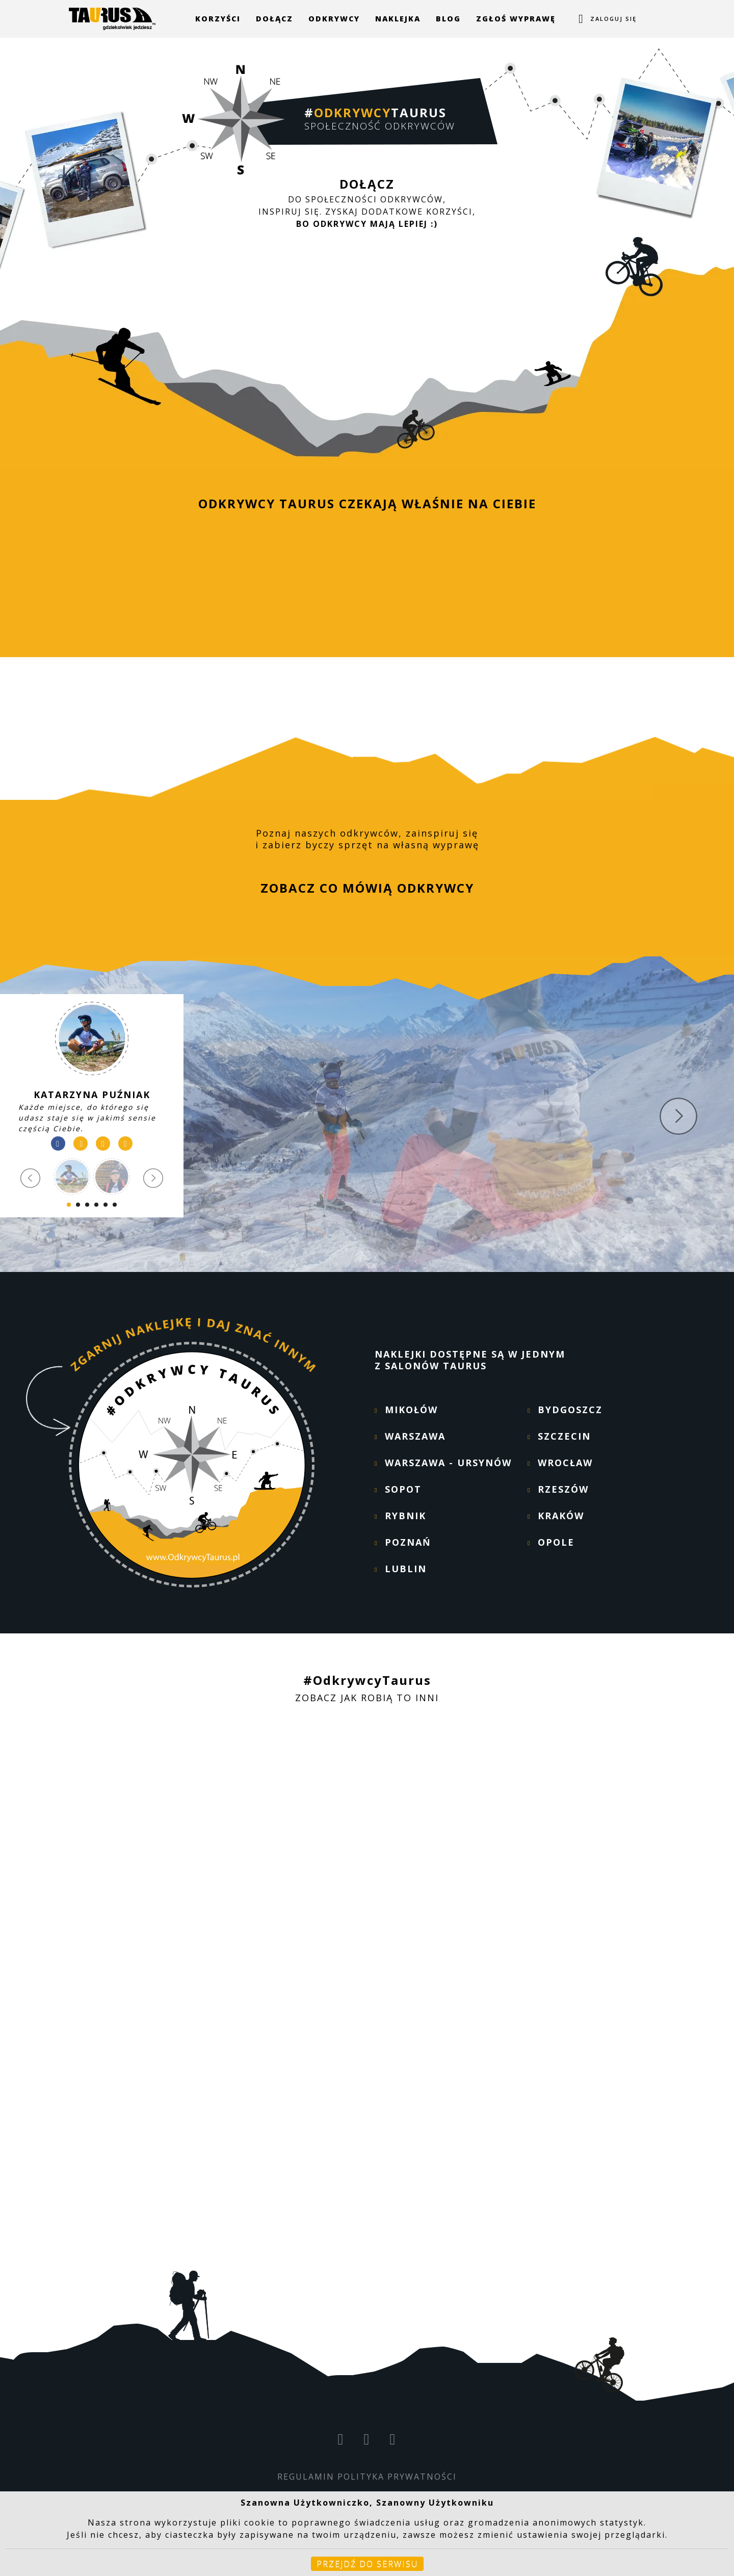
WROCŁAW (565, 1462)
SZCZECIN (564, 1436)
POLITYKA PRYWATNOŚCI (397, 2476)
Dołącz (274, 18)
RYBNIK (405, 1516)
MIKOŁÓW (411, 1409)
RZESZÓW (563, 1489)
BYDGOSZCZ (570, 1409)
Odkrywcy (334, 18)
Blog (448, 18)
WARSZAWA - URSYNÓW (448, 1462)
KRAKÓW (561, 1516)
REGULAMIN (305, 2476)
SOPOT (403, 1489)
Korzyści (218, 18)
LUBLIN (406, 1569)
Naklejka (398, 18)
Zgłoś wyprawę (516, 18)
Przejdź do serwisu (367, 2563)
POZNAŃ (408, 1542)
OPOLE (556, 1542)
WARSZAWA (415, 1436)
